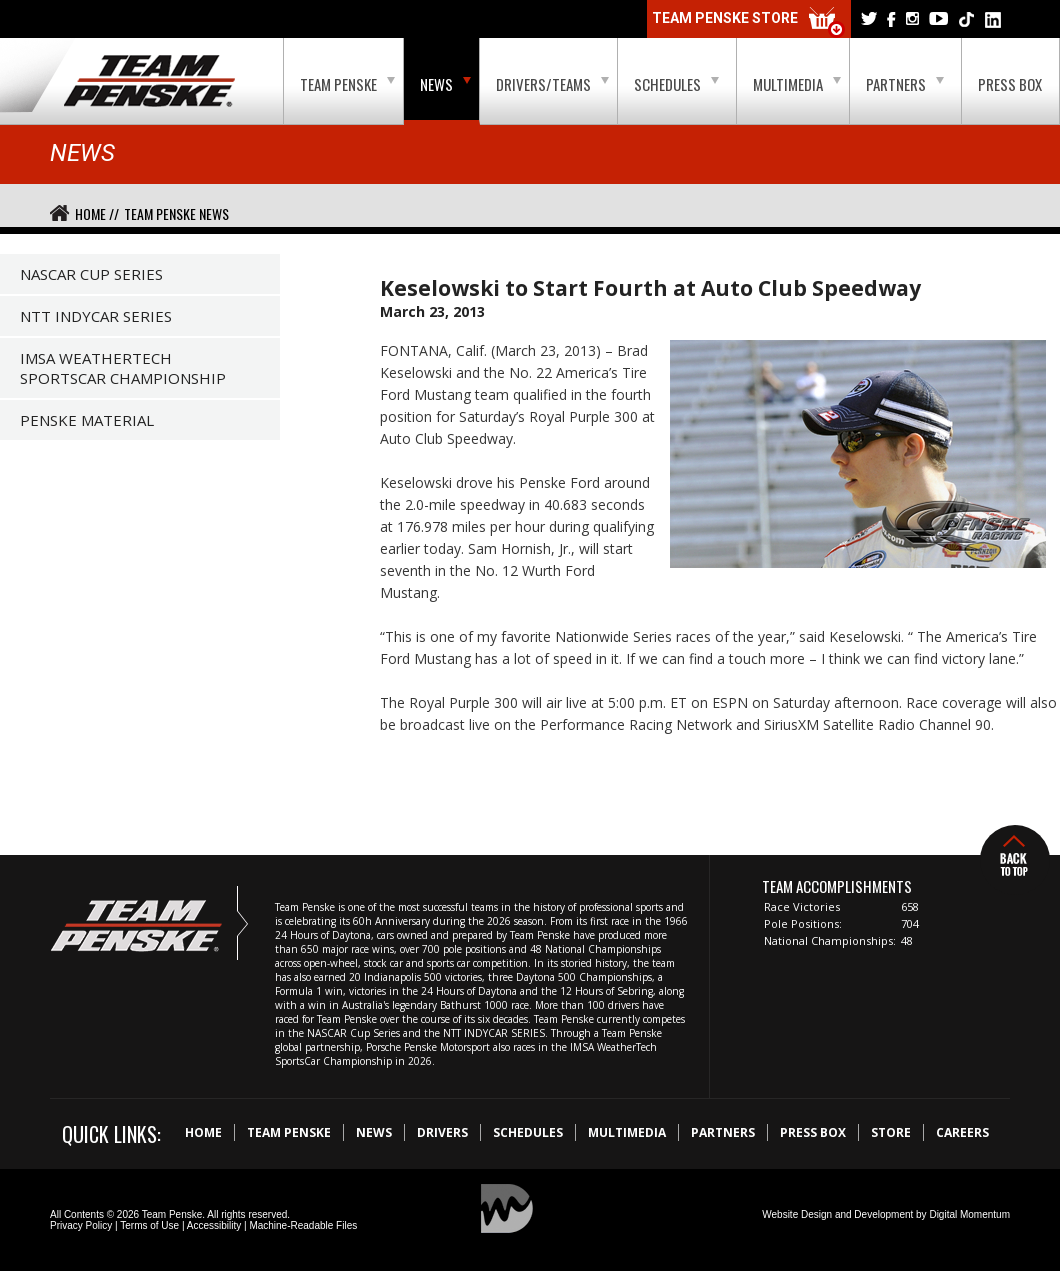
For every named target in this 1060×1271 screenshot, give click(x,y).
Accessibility (214, 1225)
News (445, 84)
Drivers (442, 1132)
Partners (905, 84)
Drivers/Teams (552, 84)
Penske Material (87, 420)
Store (891, 1132)
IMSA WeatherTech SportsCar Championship (123, 368)
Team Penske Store (749, 22)
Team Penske (347, 84)
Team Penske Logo (149, 82)
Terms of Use (149, 1225)
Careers (962, 1132)
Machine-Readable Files (303, 1225)
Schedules (676, 84)
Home (203, 1132)
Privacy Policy (81, 1225)
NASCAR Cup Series (91, 274)
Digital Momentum (969, 1214)
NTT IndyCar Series (96, 316)
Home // (97, 213)
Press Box (1010, 84)
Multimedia (797, 84)
